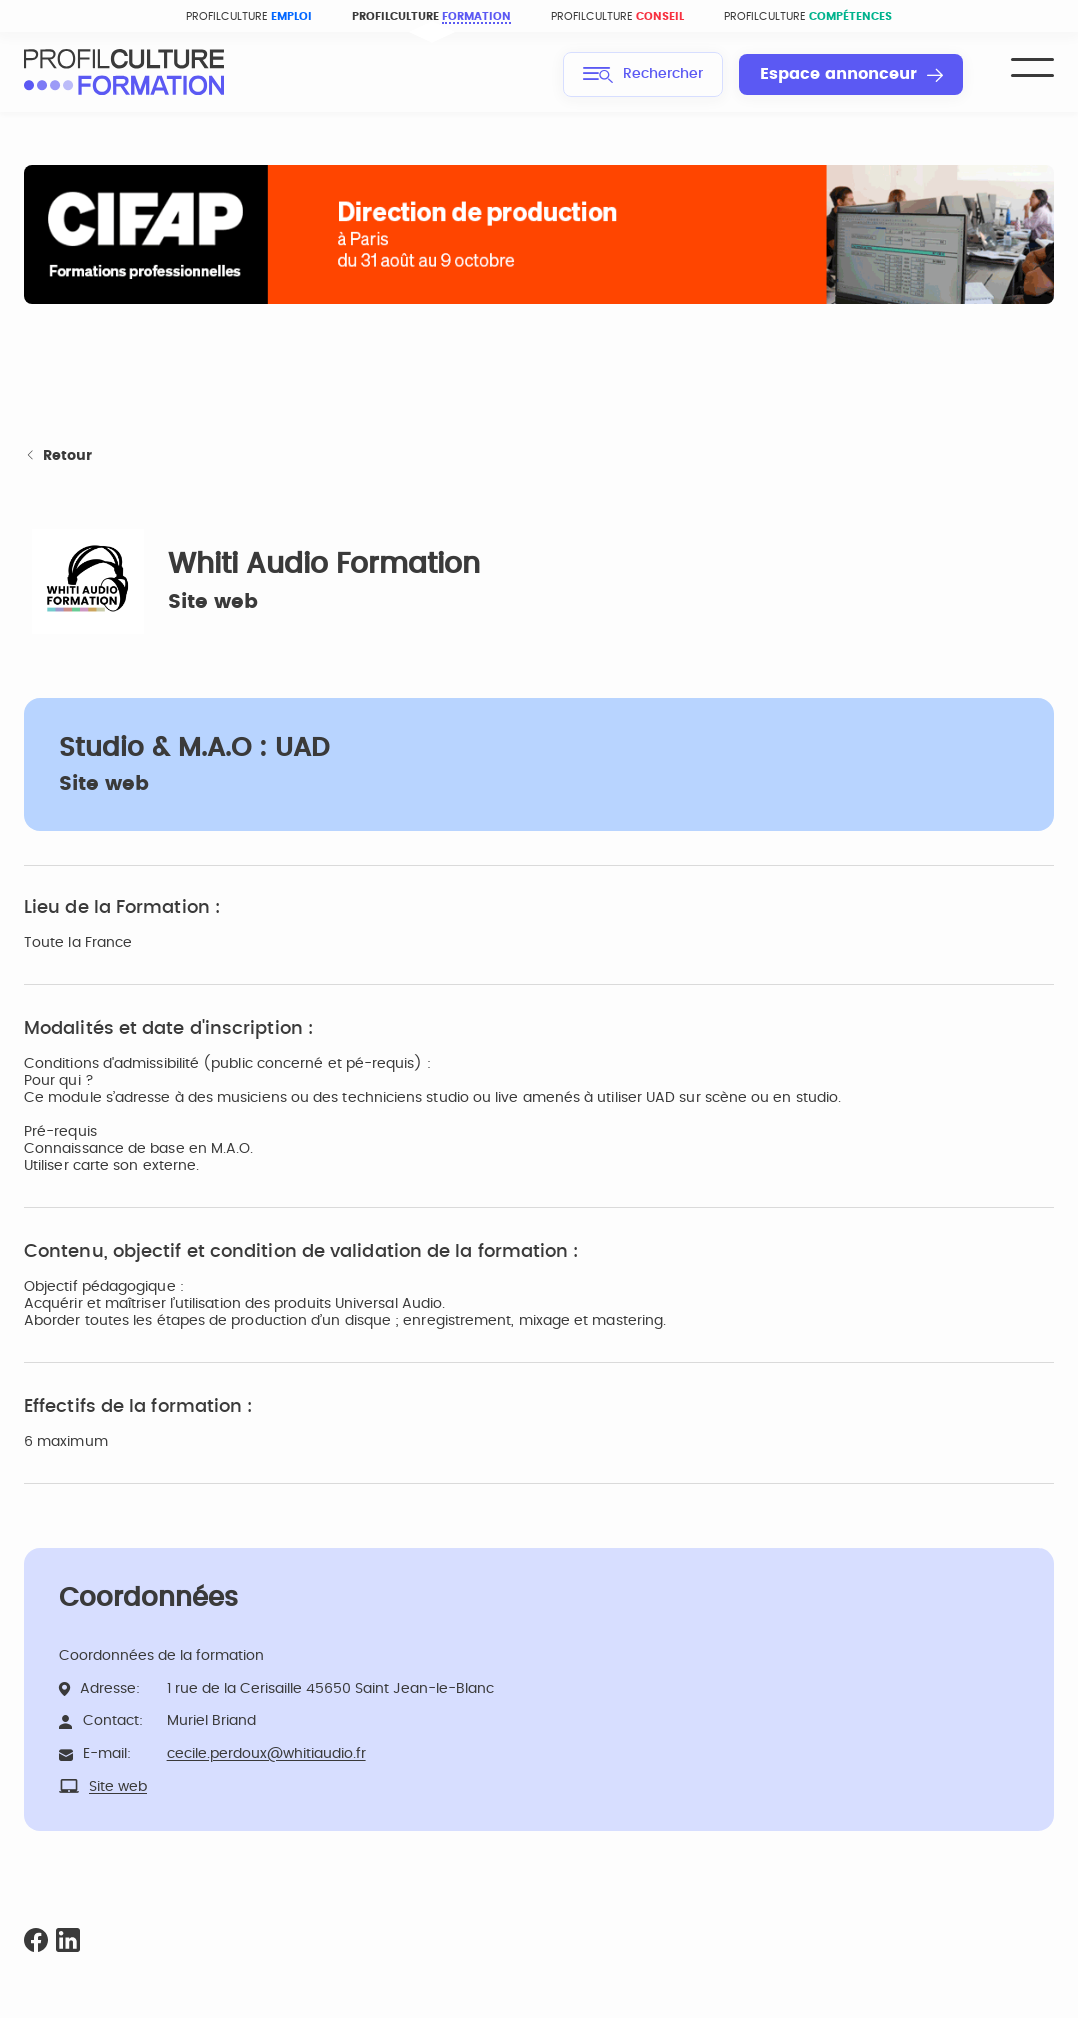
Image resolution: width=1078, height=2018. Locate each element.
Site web (213, 602)
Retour (58, 456)
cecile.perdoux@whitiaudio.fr (266, 1754)
